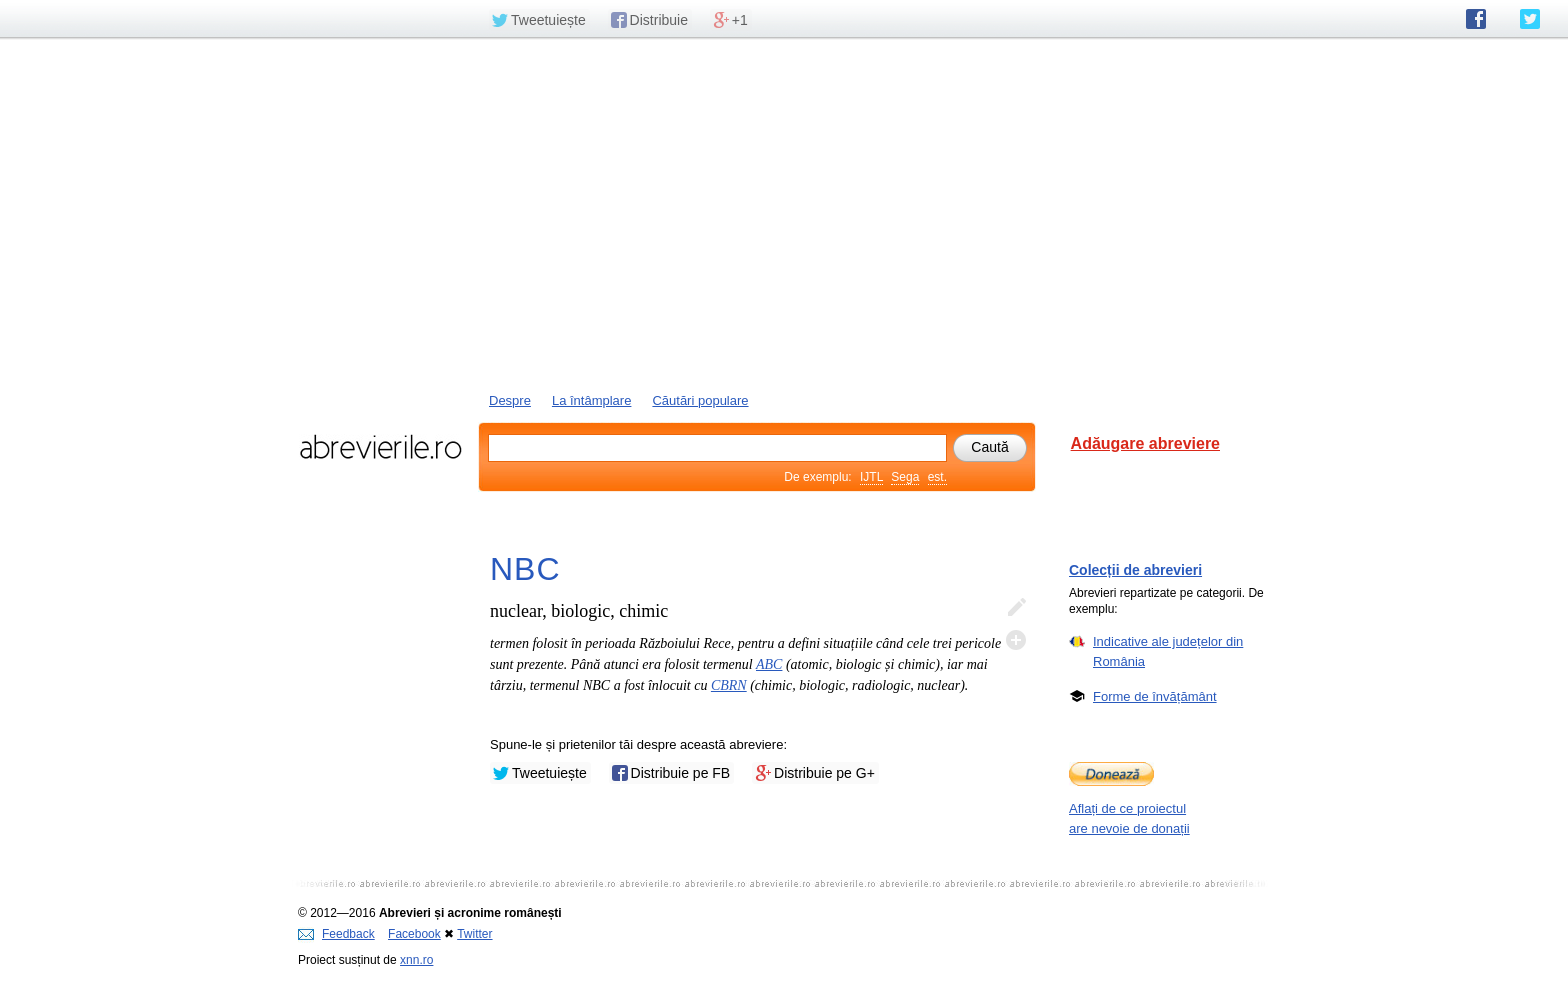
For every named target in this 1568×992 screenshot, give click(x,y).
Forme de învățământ (1155, 696)
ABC (769, 664)
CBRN (729, 685)
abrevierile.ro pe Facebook (1476, 19)
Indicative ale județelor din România (1168, 651)
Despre (510, 400)
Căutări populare (700, 400)
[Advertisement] (784, 213)
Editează (1016, 608)
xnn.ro (416, 960)
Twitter (474, 934)
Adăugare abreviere (1145, 443)
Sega (905, 477)
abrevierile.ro (380, 447)
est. (937, 477)
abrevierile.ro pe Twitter (1530, 19)
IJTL (871, 477)
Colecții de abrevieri (1135, 570)
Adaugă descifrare (1016, 640)
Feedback (336, 934)
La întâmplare (592, 400)
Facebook (414, 934)
